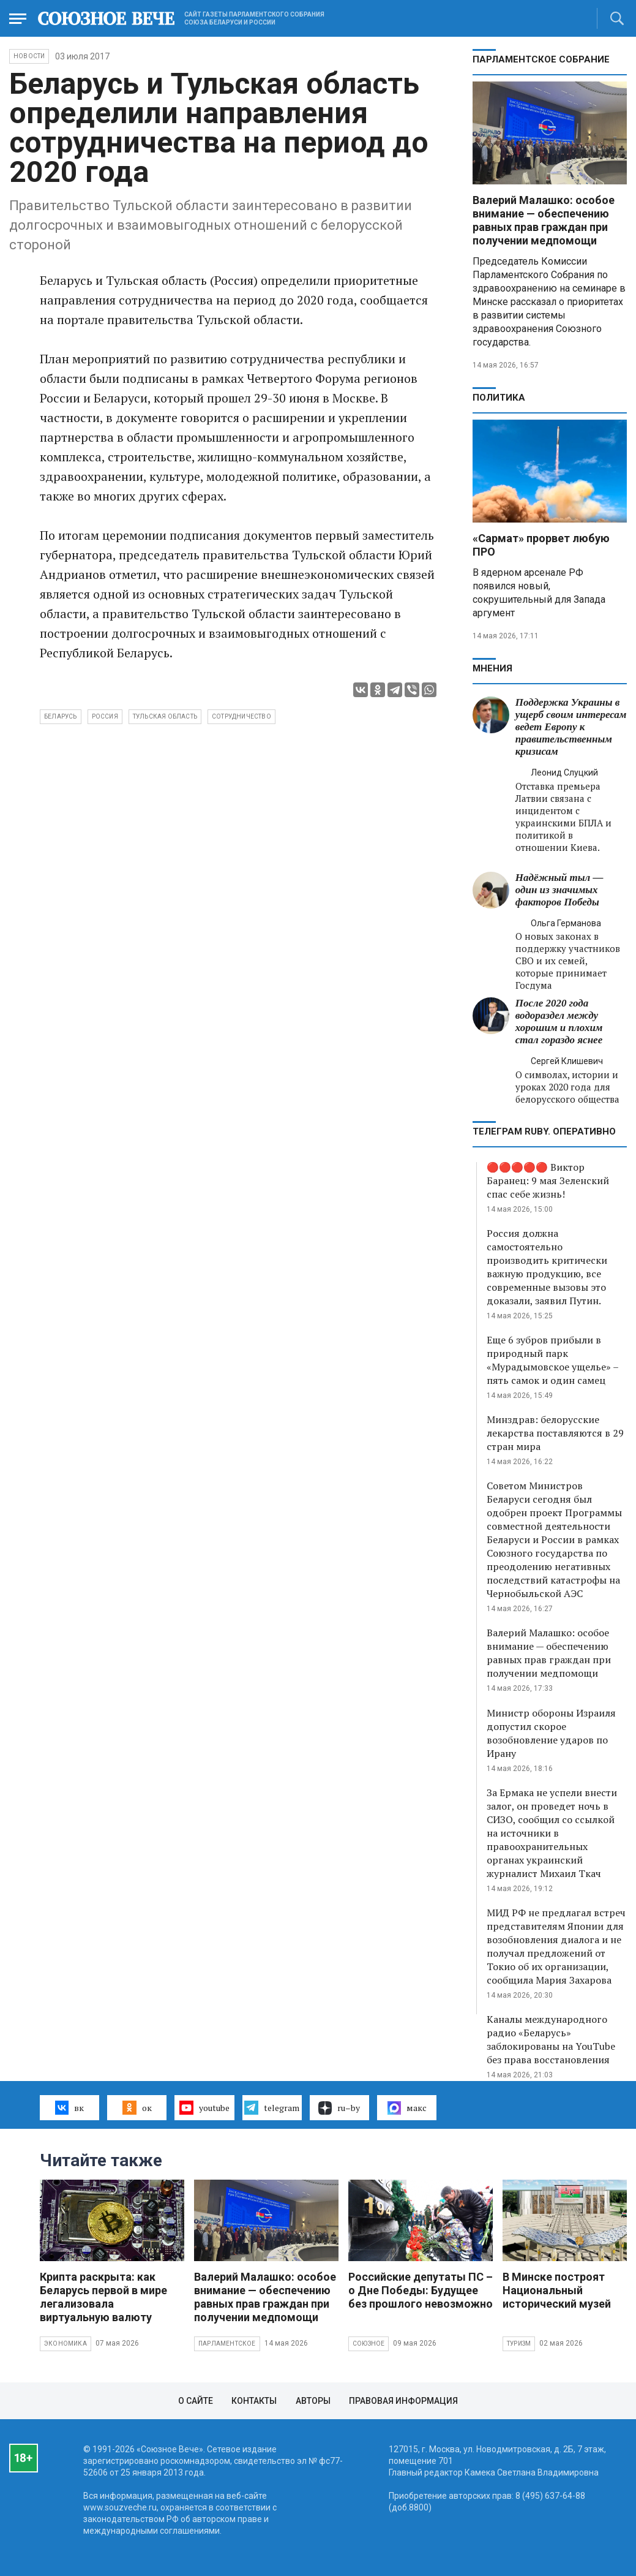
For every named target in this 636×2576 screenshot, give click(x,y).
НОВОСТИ (29, 56)
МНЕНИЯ (492, 668)
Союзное (368, 2343)
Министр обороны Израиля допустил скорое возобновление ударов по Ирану (551, 1733)
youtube (204, 2107)
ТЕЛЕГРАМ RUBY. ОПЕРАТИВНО (544, 1131)
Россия (105, 716)
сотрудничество (241, 716)
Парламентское (227, 2343)
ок (136, 2107)
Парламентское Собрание (541, 59)
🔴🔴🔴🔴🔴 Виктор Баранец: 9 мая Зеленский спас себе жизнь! (548, 1180)
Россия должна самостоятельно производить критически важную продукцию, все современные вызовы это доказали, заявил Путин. (547, 1266)
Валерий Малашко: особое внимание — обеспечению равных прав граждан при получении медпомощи (544, 220)
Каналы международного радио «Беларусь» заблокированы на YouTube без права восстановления (551, 2039)
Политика (499, 397)
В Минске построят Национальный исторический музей (557, 2290)
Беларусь (60, 716)
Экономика (65, 2343)
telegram (271, 2107)
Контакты (254, 2401)
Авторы (313, 2401)
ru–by (339, 2108)
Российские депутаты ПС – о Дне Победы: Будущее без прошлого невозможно (420, 2290)
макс (407, 2108)
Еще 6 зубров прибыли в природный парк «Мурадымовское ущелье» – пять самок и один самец (552, 1360)
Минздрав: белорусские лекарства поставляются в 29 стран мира (555, 1433)
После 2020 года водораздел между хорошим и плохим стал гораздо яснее (559, 1021)
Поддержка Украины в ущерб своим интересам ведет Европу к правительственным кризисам (571, 727)
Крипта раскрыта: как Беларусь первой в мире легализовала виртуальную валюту (103, 2297)
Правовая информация (403, 2401)
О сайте (195, 2401)
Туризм (519, 2343)
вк (69, 2107)
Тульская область (165, 716)
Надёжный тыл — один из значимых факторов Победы (559, 890)
